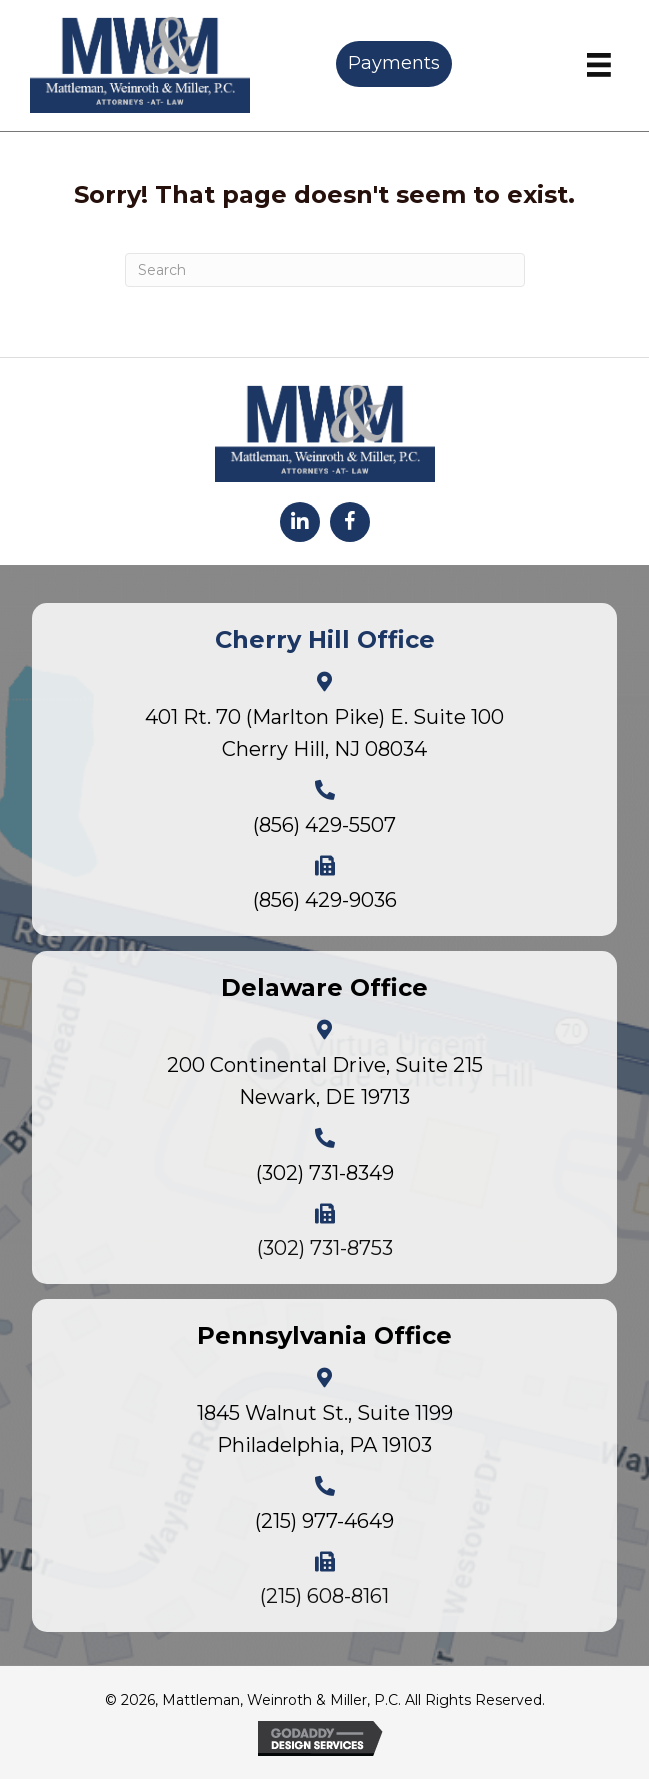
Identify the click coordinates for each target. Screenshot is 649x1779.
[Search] (325, 270)
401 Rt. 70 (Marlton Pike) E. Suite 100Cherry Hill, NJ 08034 (324, 733)
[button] (300, 522)
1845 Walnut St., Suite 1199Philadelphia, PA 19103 (325, 1429)
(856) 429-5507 (324, 825)
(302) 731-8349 (325, 1173)
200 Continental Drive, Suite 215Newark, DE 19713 (325, 1081)
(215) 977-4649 (324, 1521)
